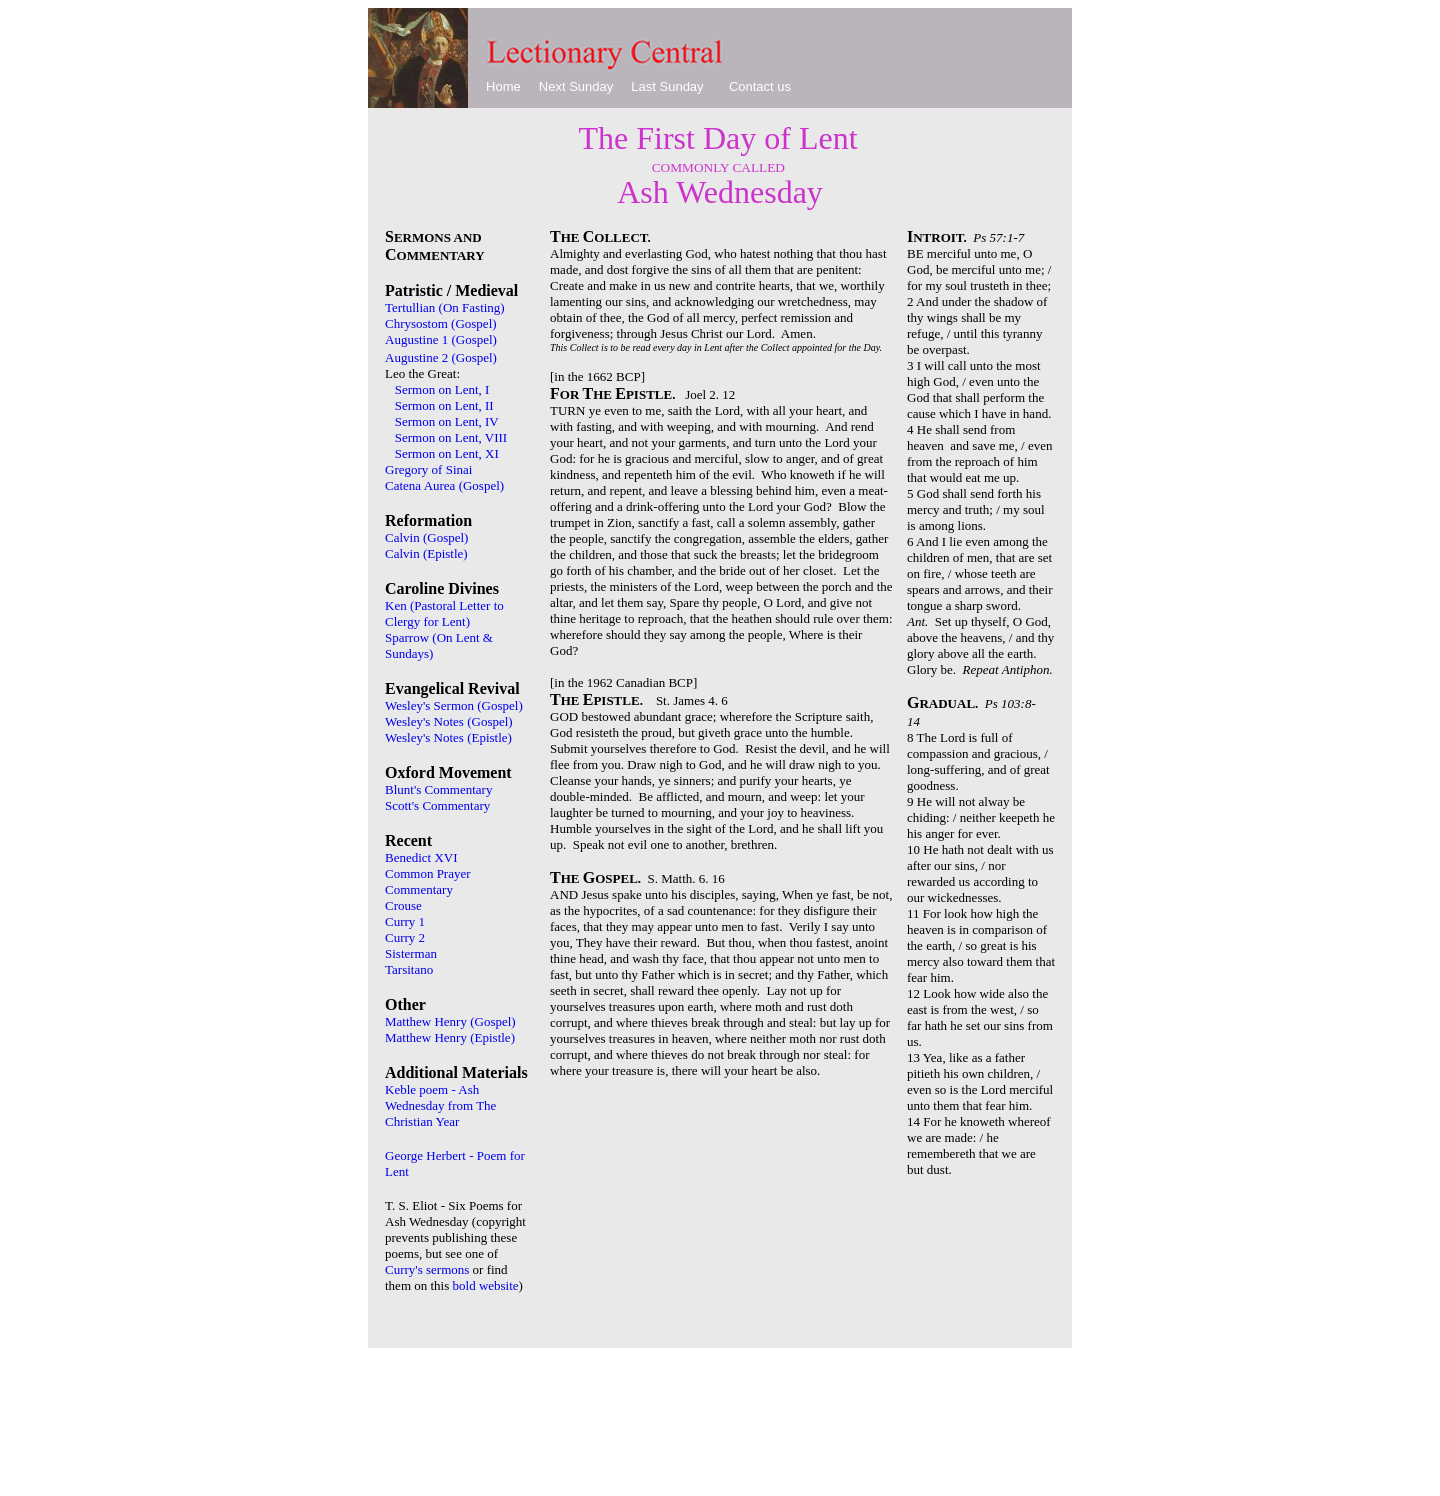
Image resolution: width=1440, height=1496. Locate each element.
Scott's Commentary (437, 805)
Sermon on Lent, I (444, 389)
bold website (486, 1285)
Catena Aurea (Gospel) (444, 485)
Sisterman (411, 953)
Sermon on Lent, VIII (451, 437)
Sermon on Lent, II (444, 405)
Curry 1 (405, 921)
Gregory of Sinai (428, 469)
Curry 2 (405, 937)
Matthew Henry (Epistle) (450, 1037)
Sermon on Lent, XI (447, 453)
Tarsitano (409, 969)
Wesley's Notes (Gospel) (449, 721)
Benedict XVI (421, 857)
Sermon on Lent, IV (447, 421)
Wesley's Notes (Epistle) (448, 737)
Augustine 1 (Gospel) (441, 339)
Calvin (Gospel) (426, 537)
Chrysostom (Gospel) (441, 323)
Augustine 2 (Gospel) (441, 357)
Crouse (403, 905)
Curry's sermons (427, 1269)
